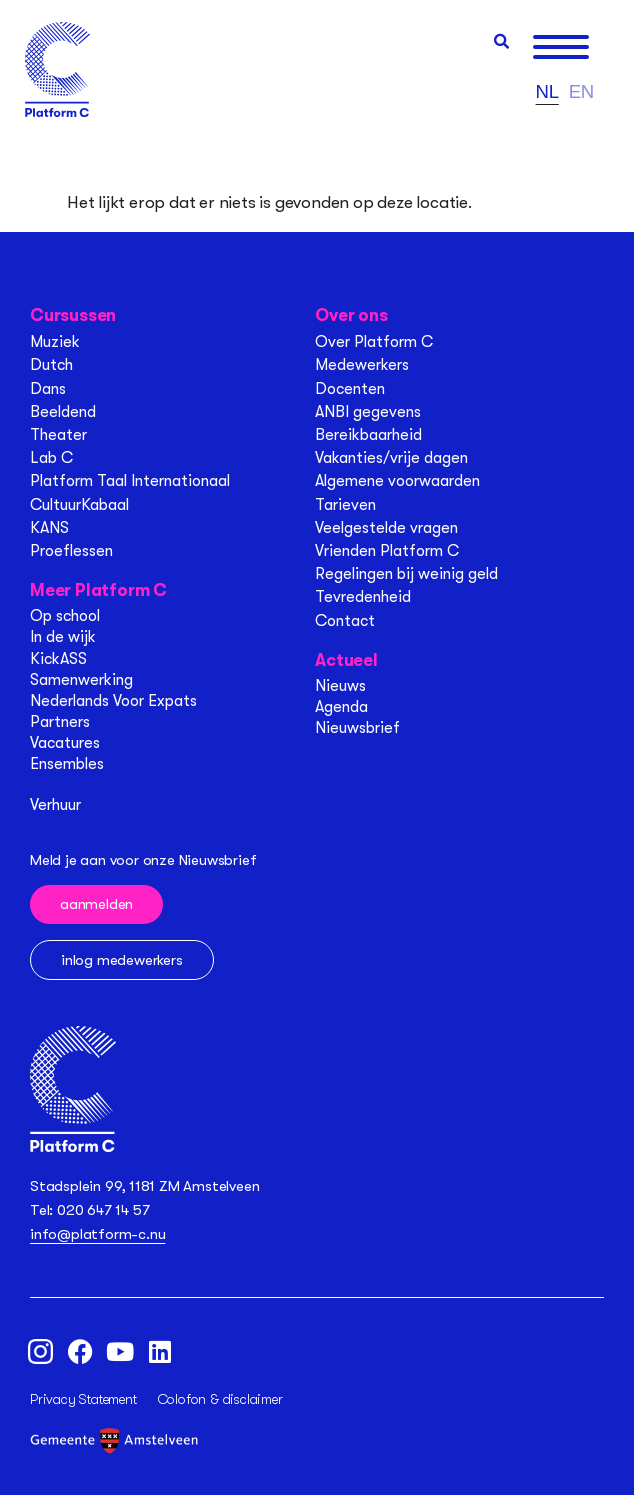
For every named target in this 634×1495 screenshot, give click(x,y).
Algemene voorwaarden (397, 481)
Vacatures (65, 743)
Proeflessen (71, 551)
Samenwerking (81, 680)
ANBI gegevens (368, 412)
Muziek (55, 342)
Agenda (341, 707)
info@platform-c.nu (97, 1234)
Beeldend (63, 412)
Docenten (350, 389)
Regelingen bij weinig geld (406, 574)
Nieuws (340, 686)
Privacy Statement (83, 1399)
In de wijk (63, 637)
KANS (49, 528)
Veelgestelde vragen (386, 528)
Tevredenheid (363, 597)
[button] (501, 41)
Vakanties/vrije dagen (391, 458)
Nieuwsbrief (357, 728)
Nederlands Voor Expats (113, 701)
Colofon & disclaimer (220, 1399)
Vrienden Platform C (387, 551)
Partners (60, 722)
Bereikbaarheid (368, 435)
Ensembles (67, 764)
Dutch (51, 365)
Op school (65, 616)
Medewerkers (362, 365)
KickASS (58, 659)
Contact (345, 621)
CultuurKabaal (79, 505)
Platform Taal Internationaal (130, 481)
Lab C (51, 458)
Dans (48, 389)
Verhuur (55, 805)
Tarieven (345, 505)
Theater (58, 435)
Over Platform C (374, 342)
